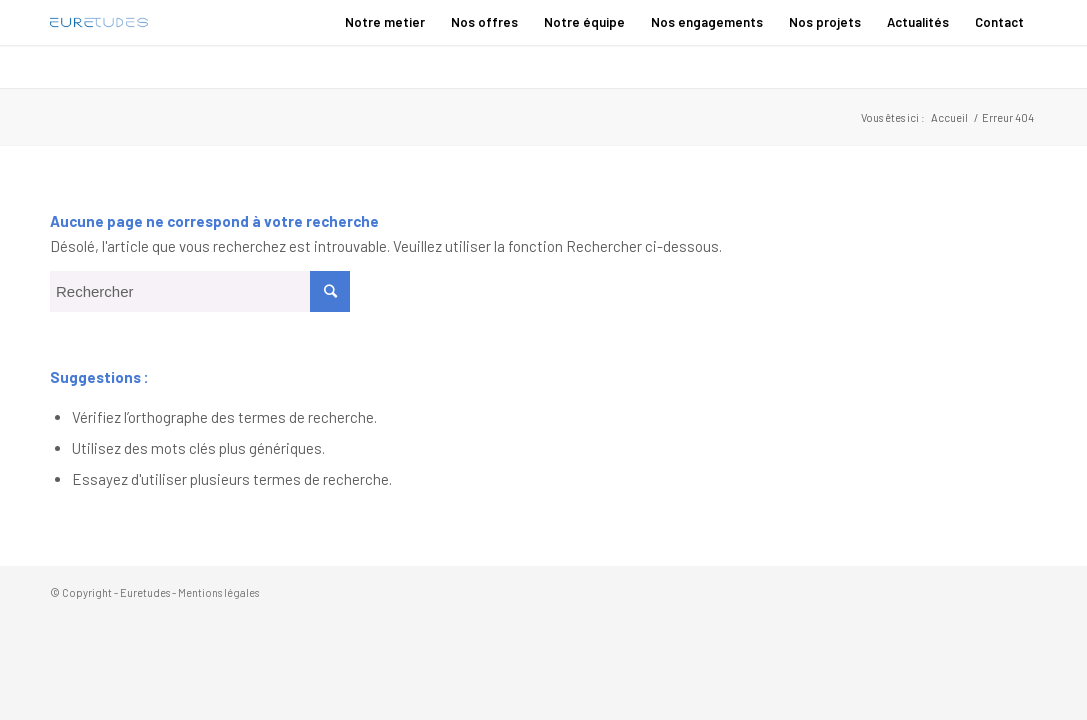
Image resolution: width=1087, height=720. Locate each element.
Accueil (949, 117)
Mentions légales (218, 592)
